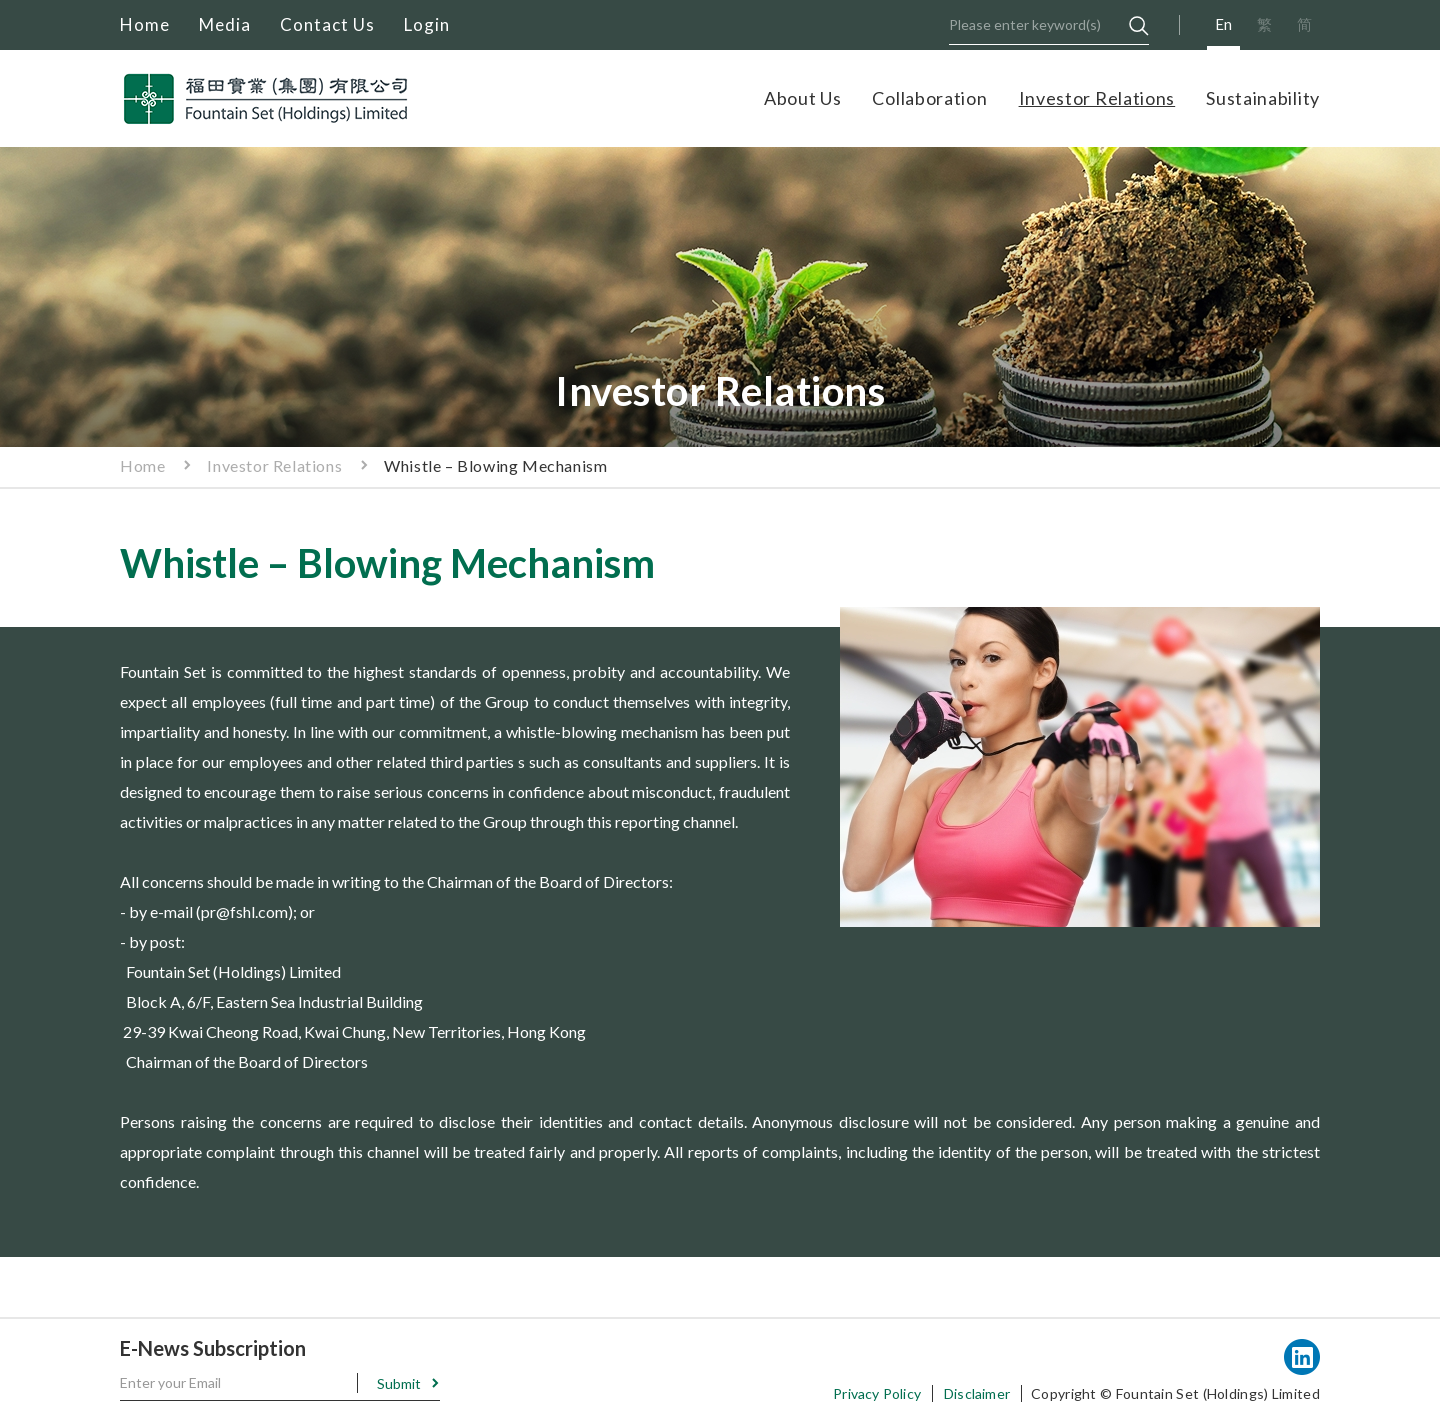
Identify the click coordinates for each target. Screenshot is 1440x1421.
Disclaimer (977, 1393)
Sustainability (1263, 98)
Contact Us (327, 24)
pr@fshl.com (244, 911)
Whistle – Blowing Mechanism (495, 465)
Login (427, 24)
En (1223, 24)
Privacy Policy (877, 1393)
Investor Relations (1097, 98)
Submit (399, 1383)
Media (225, 24)
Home (145, 24)
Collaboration (929, 98)
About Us (803, 98)
